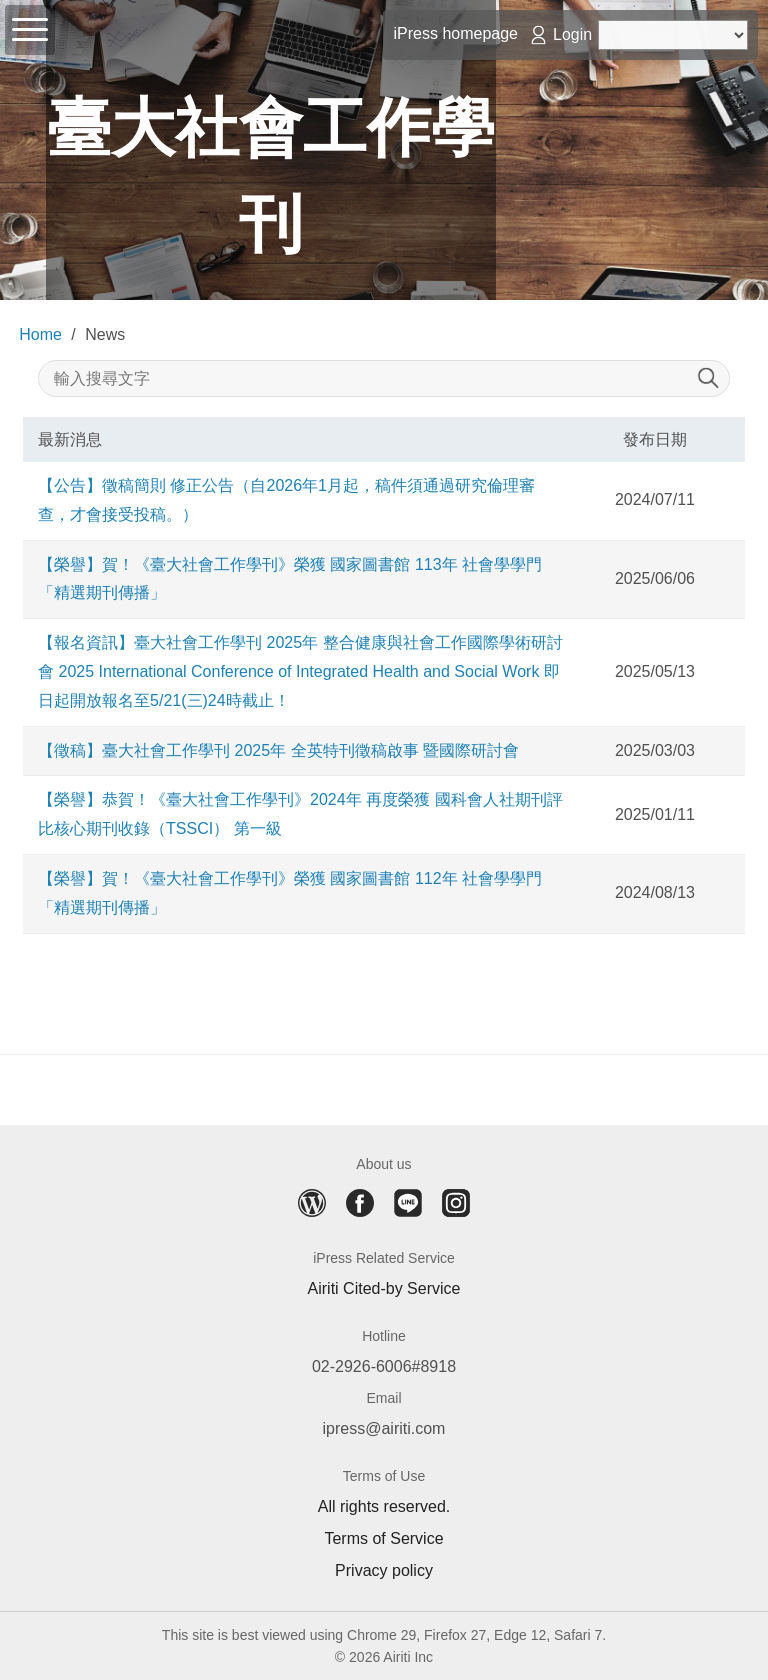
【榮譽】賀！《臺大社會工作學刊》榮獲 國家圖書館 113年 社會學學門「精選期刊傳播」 (290, 579)
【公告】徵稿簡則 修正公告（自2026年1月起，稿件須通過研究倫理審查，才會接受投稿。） (286, 500)
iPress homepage (455, 33)
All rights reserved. (384, 1507)
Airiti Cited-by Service (384, 1289)
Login (572, 34)
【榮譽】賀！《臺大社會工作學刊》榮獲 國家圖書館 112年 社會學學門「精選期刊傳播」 (290, 893)
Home (40, 334)
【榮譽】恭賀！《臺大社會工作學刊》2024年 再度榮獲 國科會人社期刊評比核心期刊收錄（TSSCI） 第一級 (300, 814)
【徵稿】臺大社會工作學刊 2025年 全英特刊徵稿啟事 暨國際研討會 (278, 750)
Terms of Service (383, 1539)
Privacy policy (384, 1571)
